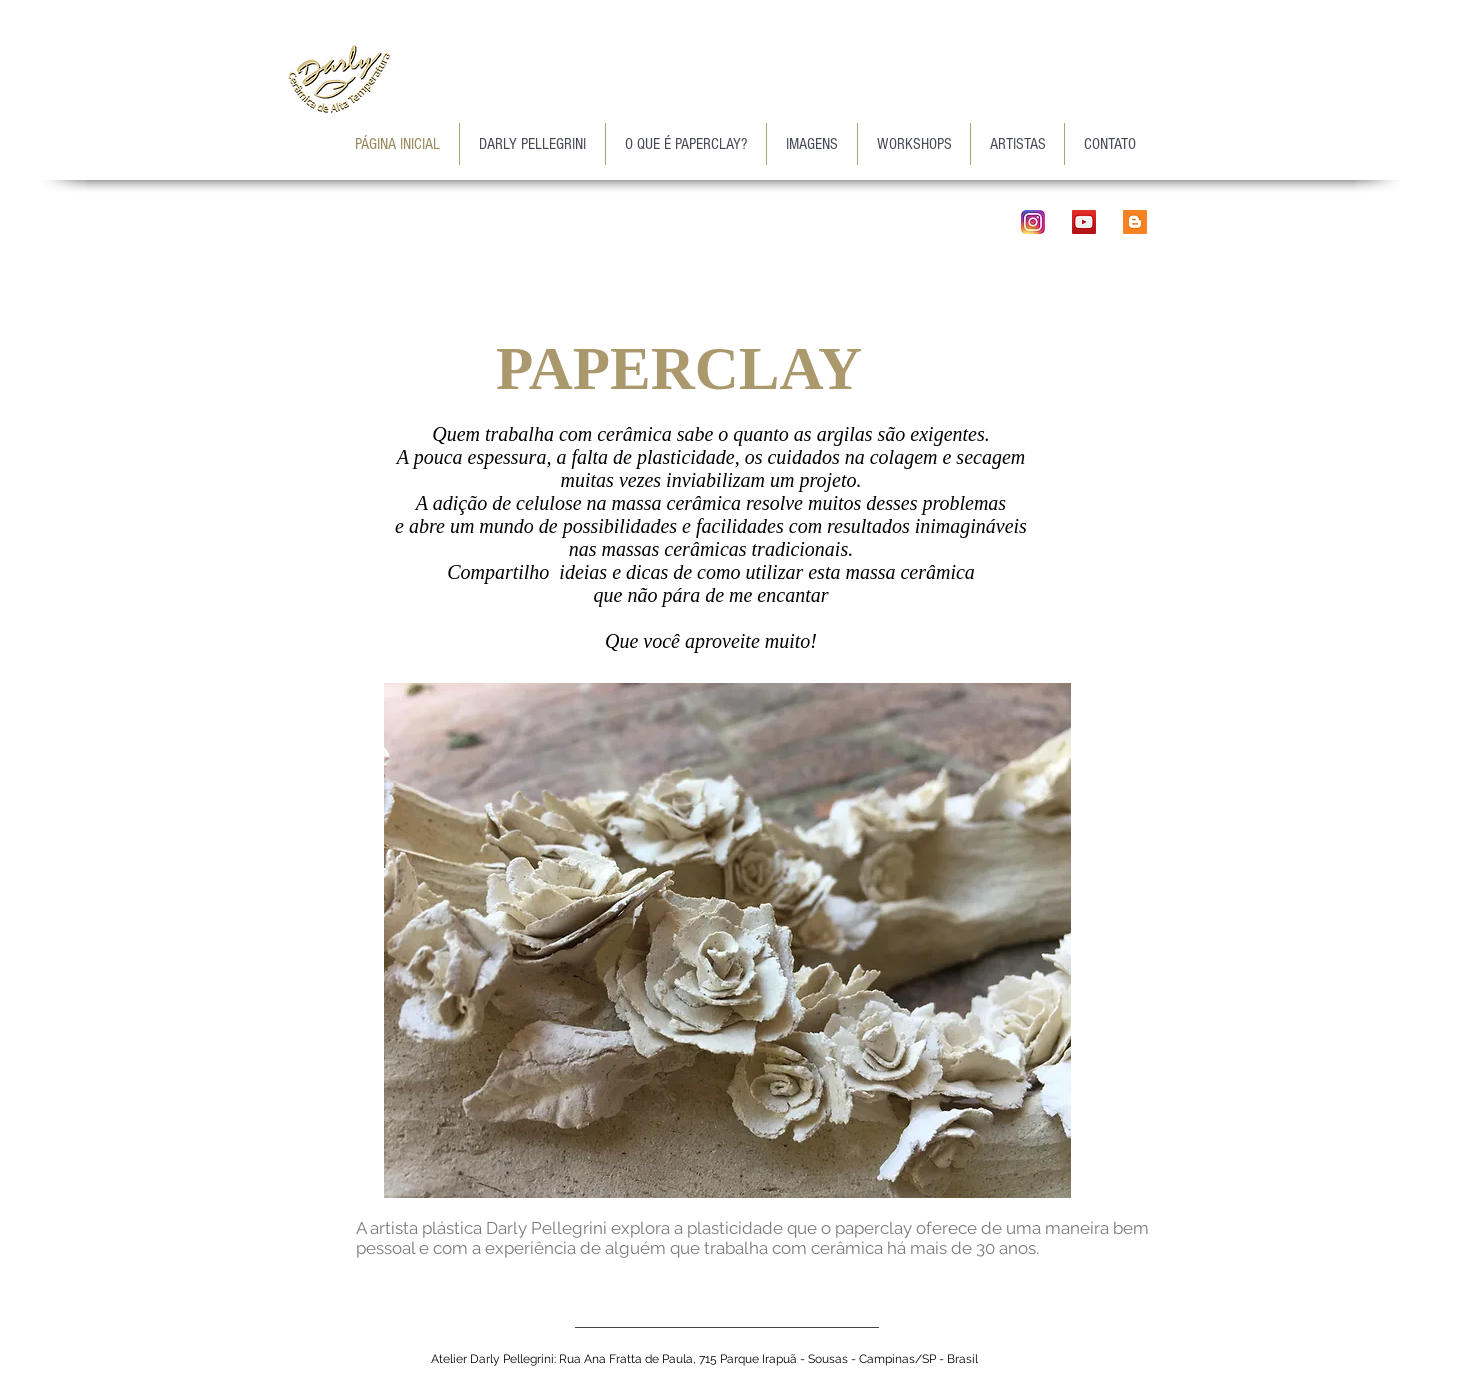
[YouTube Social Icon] (1084, 222)
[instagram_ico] (1033, 222)
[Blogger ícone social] (1135, 222)
